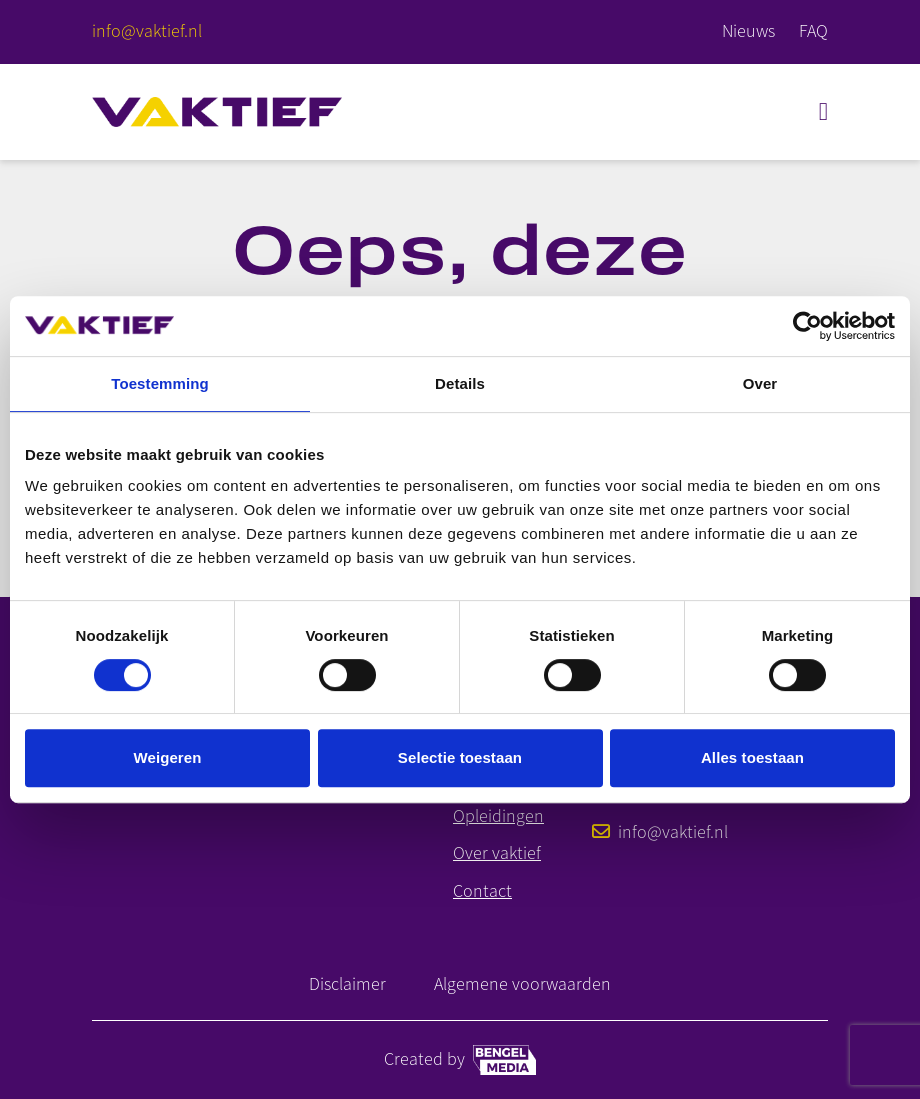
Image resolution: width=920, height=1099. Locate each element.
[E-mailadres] (147, 32)
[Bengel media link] (505, 1060)
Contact (482, 891)
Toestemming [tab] (160, 383)
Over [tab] (760, 383)
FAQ (813, 31)
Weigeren (167, 757)
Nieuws (748, 31)
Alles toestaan (752, 757)
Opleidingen (498, 816)
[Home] (217, 112)
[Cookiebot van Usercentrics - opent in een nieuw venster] (807, 326)
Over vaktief (497, 853)
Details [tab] (460, 383)
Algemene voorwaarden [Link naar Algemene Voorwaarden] (522, 984)
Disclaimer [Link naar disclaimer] (347, 984)
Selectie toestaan (460, 757)
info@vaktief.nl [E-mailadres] (660, 832)
